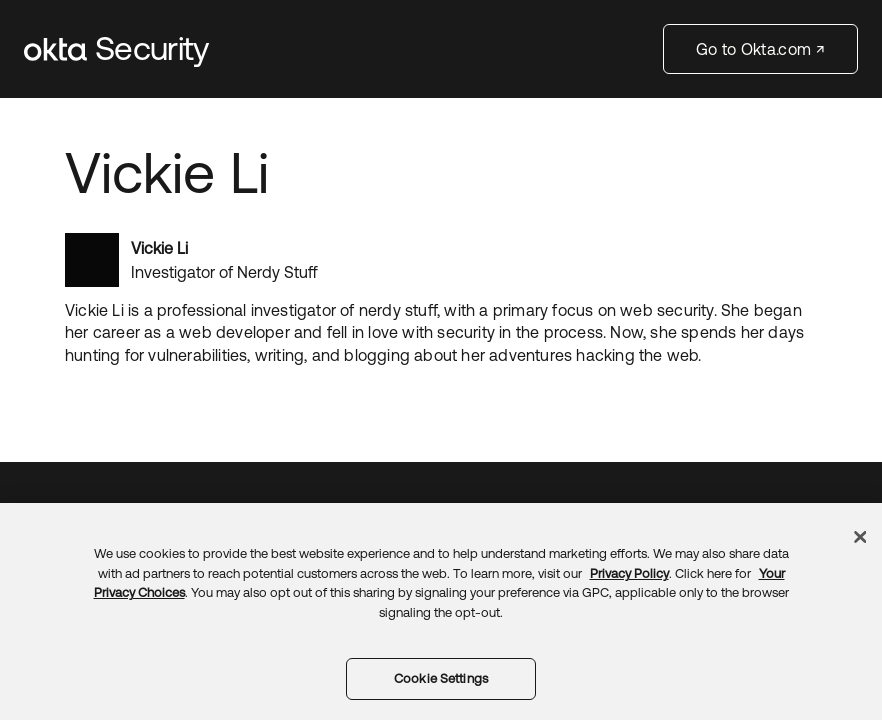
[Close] (860, 537)
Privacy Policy (629, 573)
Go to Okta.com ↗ (760, 49)
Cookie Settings (441, 678)
